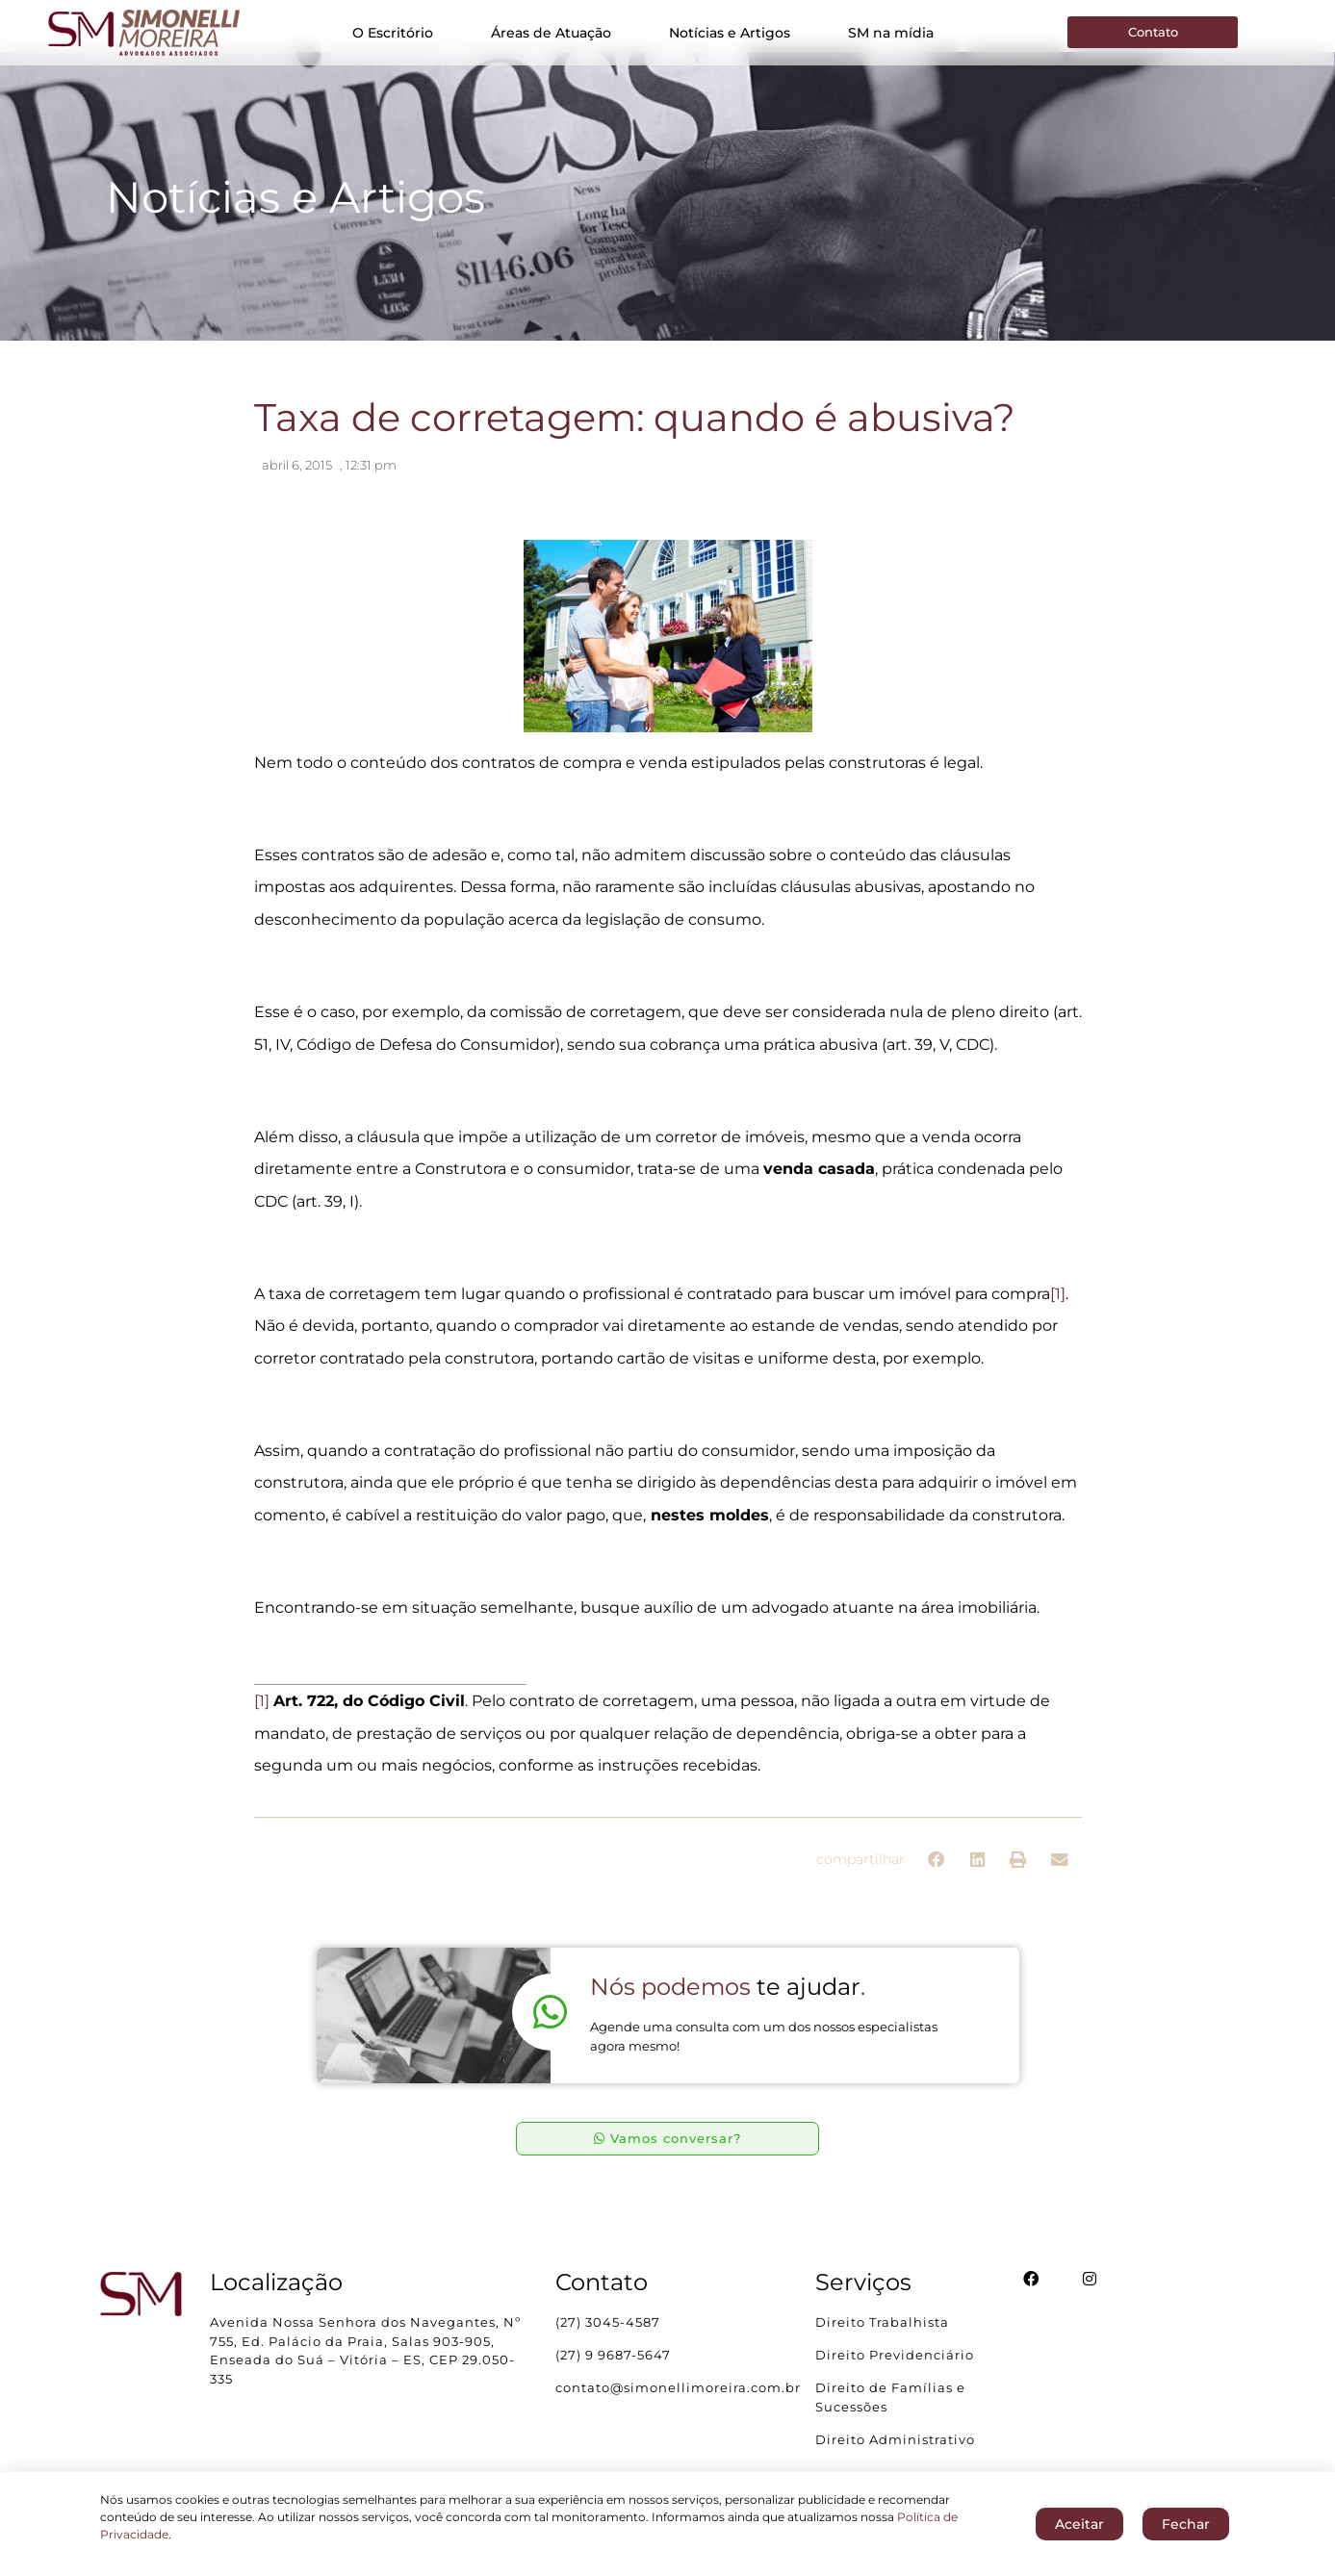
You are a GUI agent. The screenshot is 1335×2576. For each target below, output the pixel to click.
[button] (937, 1874)
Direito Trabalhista (882, 2336)
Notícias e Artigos (729, 32)
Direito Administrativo (895, 2453)
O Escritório (392, 32)
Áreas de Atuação (551, 32)
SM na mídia (891, 32)
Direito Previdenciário (894, 2369)
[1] (1057, 1308)
